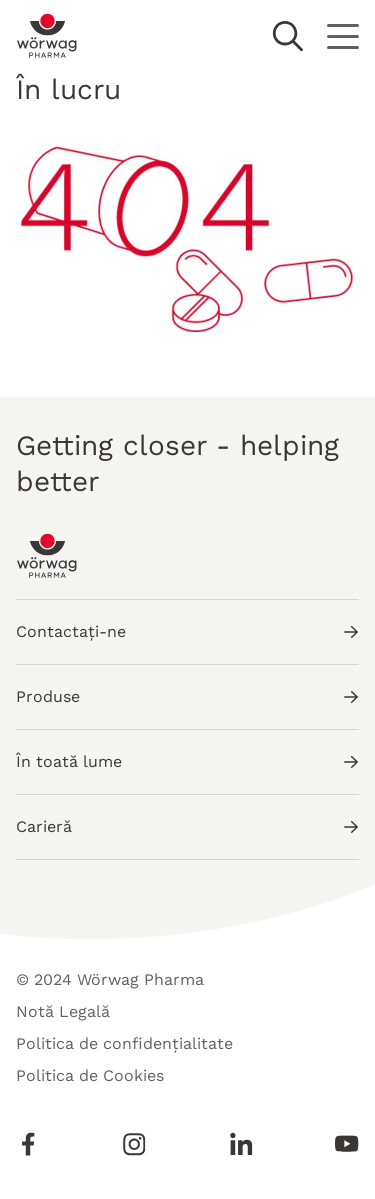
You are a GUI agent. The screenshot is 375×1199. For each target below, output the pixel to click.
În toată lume (187, 761)
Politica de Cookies (90, 1075)
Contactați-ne (187, 631)
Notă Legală (63, 1011)
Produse (187, 696)
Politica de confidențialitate (124, 1043)
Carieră (187, 826)
